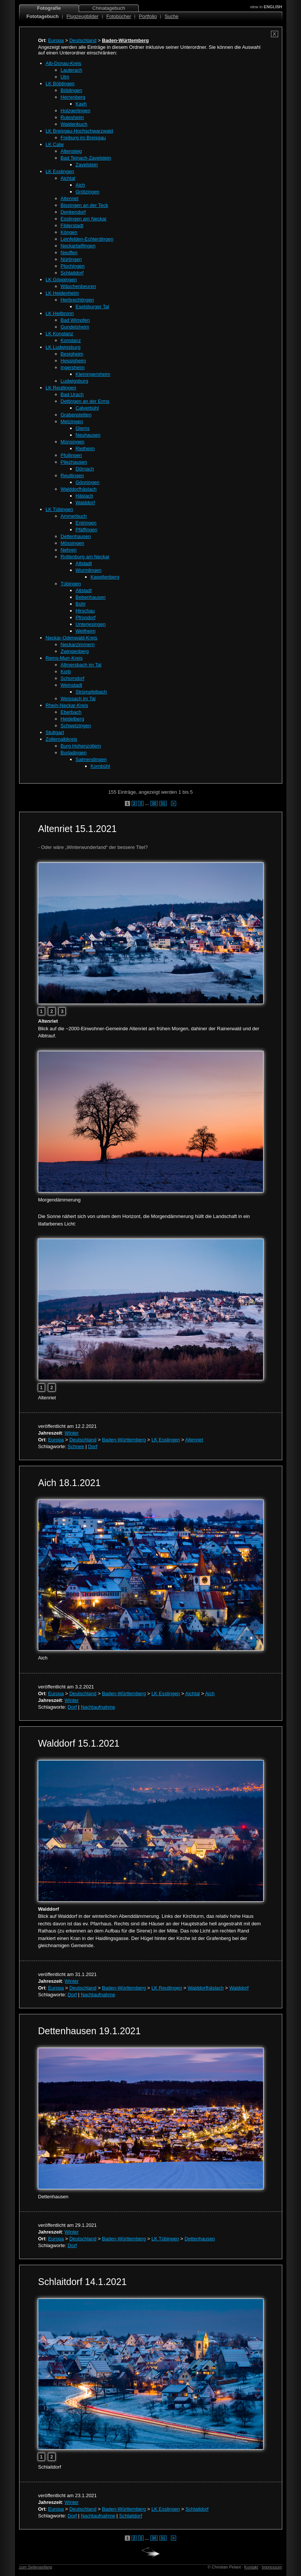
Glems (83, 428)
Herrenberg (73, 97)
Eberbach (71, 712)
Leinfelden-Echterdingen (87, 239)
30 (154, 803)
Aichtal (68, 178)
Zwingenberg (75, 651)
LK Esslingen (60, 171)
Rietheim (85, 448)
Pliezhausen (74, 462)
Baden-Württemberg (124, 1439)
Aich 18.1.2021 (69, 1482)
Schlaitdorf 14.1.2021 (82, 2281)
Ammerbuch (74, 516)
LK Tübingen (59, 509)
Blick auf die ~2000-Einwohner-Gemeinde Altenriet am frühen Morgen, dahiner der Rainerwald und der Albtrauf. (148, 1028)
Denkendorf (73, 212)
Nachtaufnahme (98, 1707)
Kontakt (251, 2567)
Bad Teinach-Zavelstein (86, 158)
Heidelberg (72, 719)
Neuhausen (88, 435)
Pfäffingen (86, 529)
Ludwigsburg (74, 381)
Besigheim (72, 354)
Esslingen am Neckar (84, 219)
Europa (56, 40)
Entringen (86, 523)
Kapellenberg (105, 577)
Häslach (84, 496)
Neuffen (69, 252)
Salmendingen (91, 759)
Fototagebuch (43, 16)
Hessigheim (73, 360)
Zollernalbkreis (62, 739)
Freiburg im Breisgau (83, 137)
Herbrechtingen (77, 300)
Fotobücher (118, 16)
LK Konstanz (59, 333)
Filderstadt (72, 225)
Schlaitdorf (72, 273)
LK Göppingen (61, 279)
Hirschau (85, 610)
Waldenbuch (74, 124)
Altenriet (70, 198)
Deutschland (82, 40)
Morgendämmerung (59, 1200)
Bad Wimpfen (75, 320)
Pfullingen (71, 455)
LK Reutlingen (61, 387)
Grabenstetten (76, 415)
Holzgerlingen (76, 110)
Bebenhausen (91, 597)
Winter (71, 1433)
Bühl (80, 604)
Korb (66, 671)
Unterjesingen (91, 624)
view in (266, 7)
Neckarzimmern (78, 644)
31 (163, 803)
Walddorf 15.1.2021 (79, 1743)
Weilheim (86, 631)
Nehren (69, 550)
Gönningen (88, 482)
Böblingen (71, 90)
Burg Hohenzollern (81, 746)
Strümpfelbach (91, 692)
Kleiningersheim (93, 374)
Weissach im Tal (78, 698)
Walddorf (85, 502)
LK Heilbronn (60, 313)
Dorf (92, 1446)
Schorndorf (73, 678)
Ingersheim (73, 367)
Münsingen (73, 442)
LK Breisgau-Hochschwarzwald (79, 131)
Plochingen (73, 266)
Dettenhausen (76, 536)
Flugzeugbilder (82, 16)
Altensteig (71, 151)
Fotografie (49, 8)
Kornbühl (100, 766)
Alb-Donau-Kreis (63, 63)
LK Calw (55, 144)
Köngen (69, 232)
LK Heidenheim (62, 293)
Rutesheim (72, 117)
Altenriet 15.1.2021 (77, 828)
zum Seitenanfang (35, 2567)
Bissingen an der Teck (84, 205)
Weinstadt (71, 685)
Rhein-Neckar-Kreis (67, 705)
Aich (80, 185)
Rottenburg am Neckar (85, 556)
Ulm (65, 77)
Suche (171, 16)
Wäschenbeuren (78, 286)
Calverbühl (87, 408)
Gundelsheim (75, 327)
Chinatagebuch (108, 8)
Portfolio (148, 16)
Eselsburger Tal (92, 306)
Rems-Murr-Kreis (64, 658)
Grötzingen (88, 191)
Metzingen (72, 421)
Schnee (75, 1446)
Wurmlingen (89, 570)
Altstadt (84, 563)
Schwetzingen (76, 725)
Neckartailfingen (78, 246)
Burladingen (74, 752)
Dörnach (85, 469)
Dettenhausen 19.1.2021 (89, 2031)
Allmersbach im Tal (81, 665)
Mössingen (72, 543)
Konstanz (71, 340)
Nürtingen (71, 259)
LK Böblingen (60, 83)
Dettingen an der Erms (85, 401)
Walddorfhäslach (79, 489)
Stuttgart (55, 732)
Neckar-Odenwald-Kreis (71, 638)
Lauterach (71, 70)
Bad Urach (72, 394)
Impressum (272, 2567)
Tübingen (71, 583)
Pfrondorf (86, 617)
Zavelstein (87, 164)
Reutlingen (72, 475)
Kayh (81, 104)
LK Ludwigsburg (63, 347)
